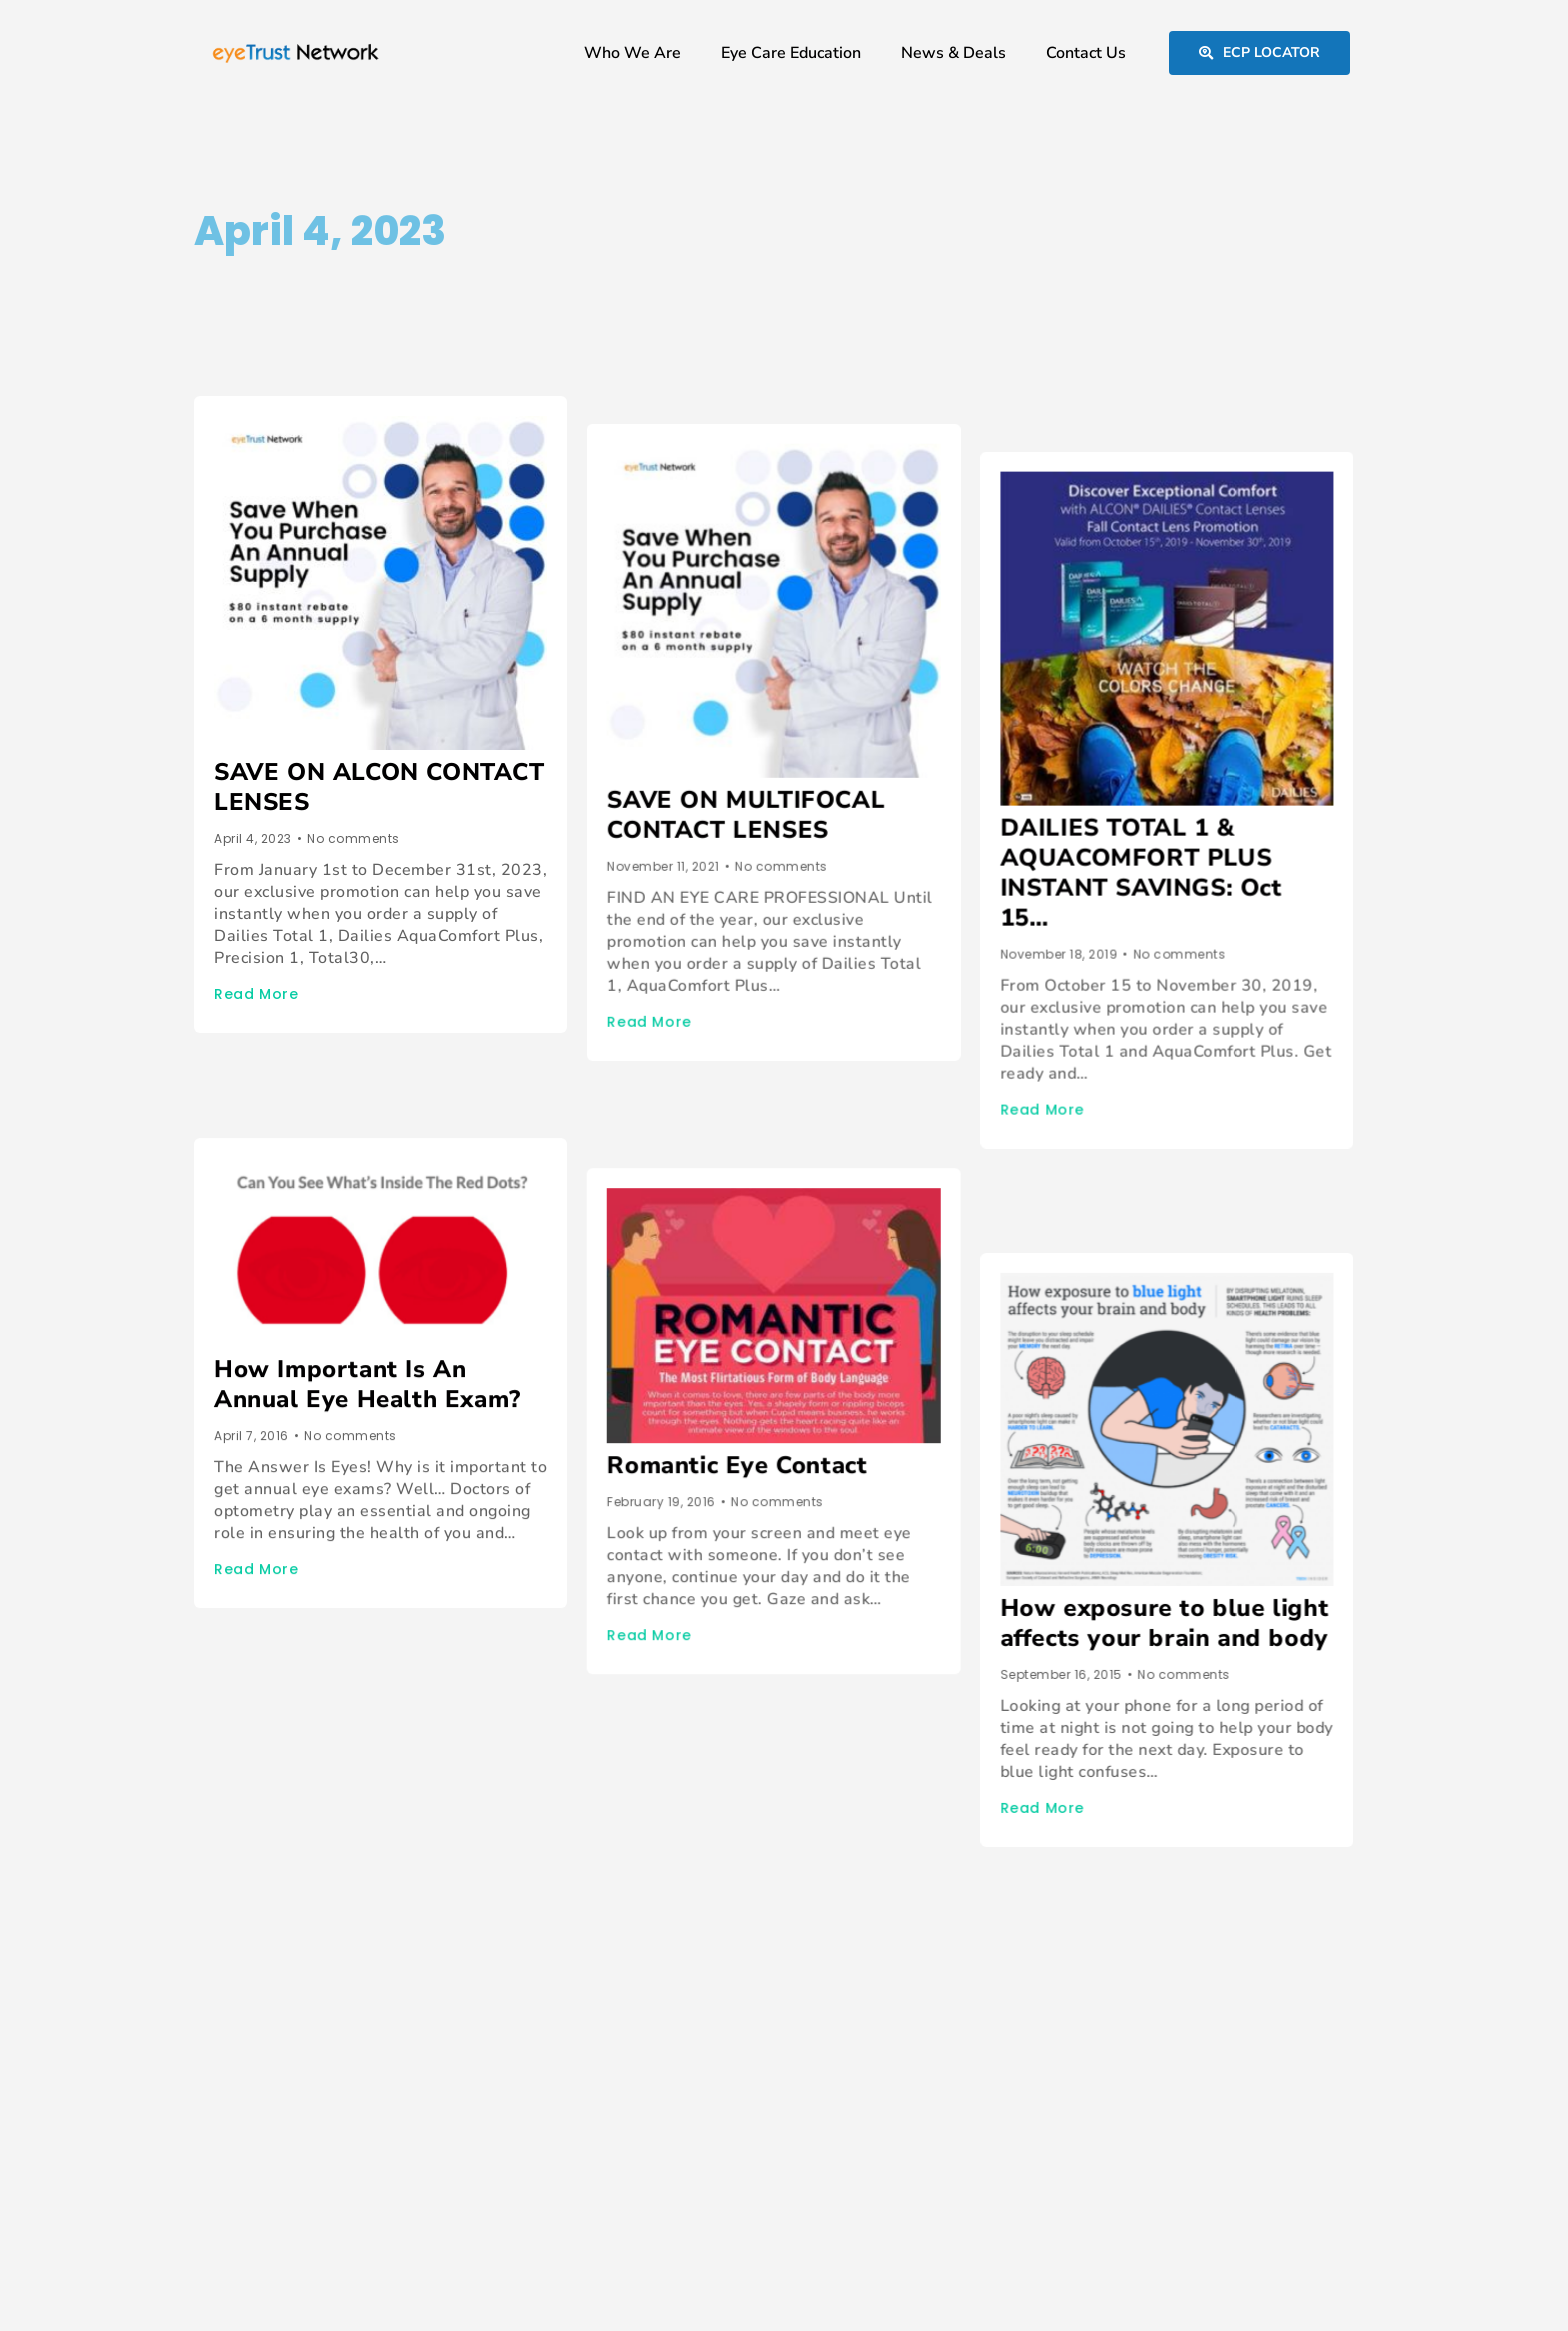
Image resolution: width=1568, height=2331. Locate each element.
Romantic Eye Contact (747, 1365)
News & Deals (953, 53)
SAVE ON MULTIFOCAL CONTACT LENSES (756, 787)
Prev (210, 1769)
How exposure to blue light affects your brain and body (1185, 1498)
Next (286, 1769)
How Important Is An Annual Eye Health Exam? (367, 1314)
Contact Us (1086, 53)
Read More (256, 994)
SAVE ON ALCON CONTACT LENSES (379, 787)
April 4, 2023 (320, 231)
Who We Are (632, 53)
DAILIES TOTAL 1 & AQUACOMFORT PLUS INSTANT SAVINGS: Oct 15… (1162, 817)
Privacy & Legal (1279, 2281)
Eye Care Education (791, 53)
